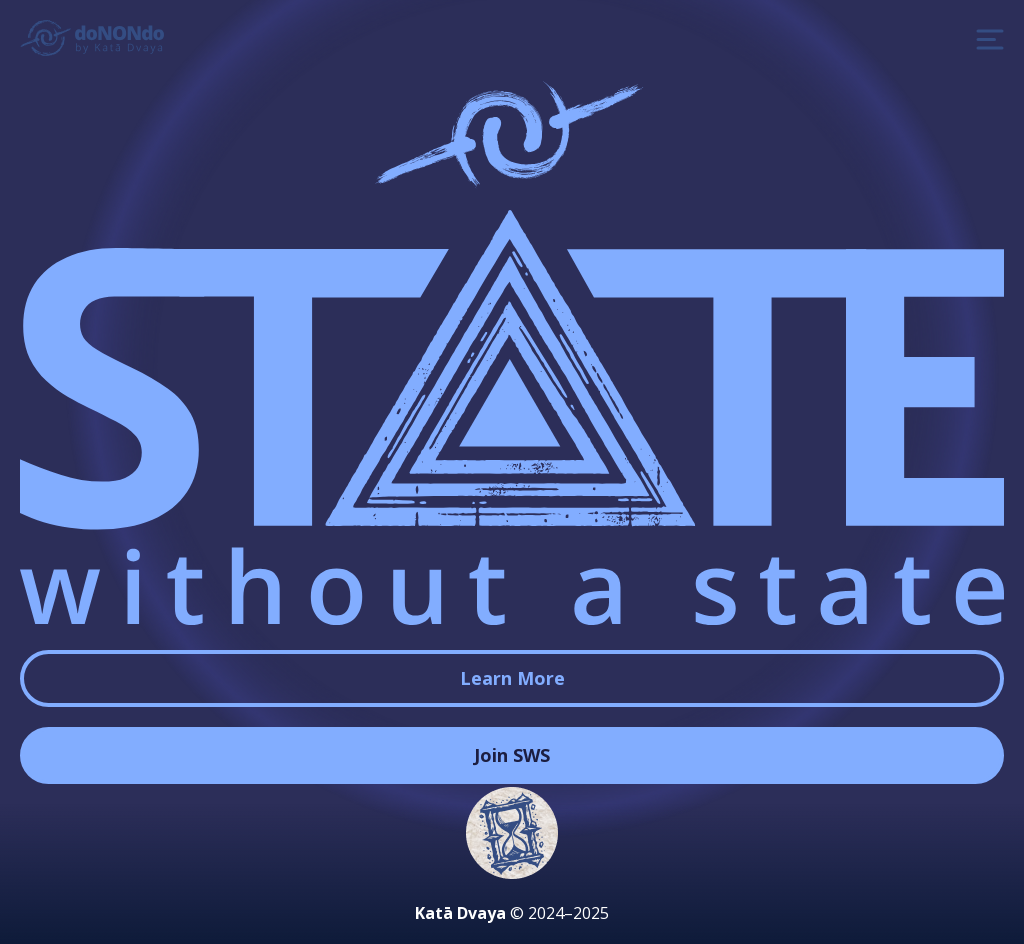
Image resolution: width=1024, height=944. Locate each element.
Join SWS (512, 755)
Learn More (512, 678)
